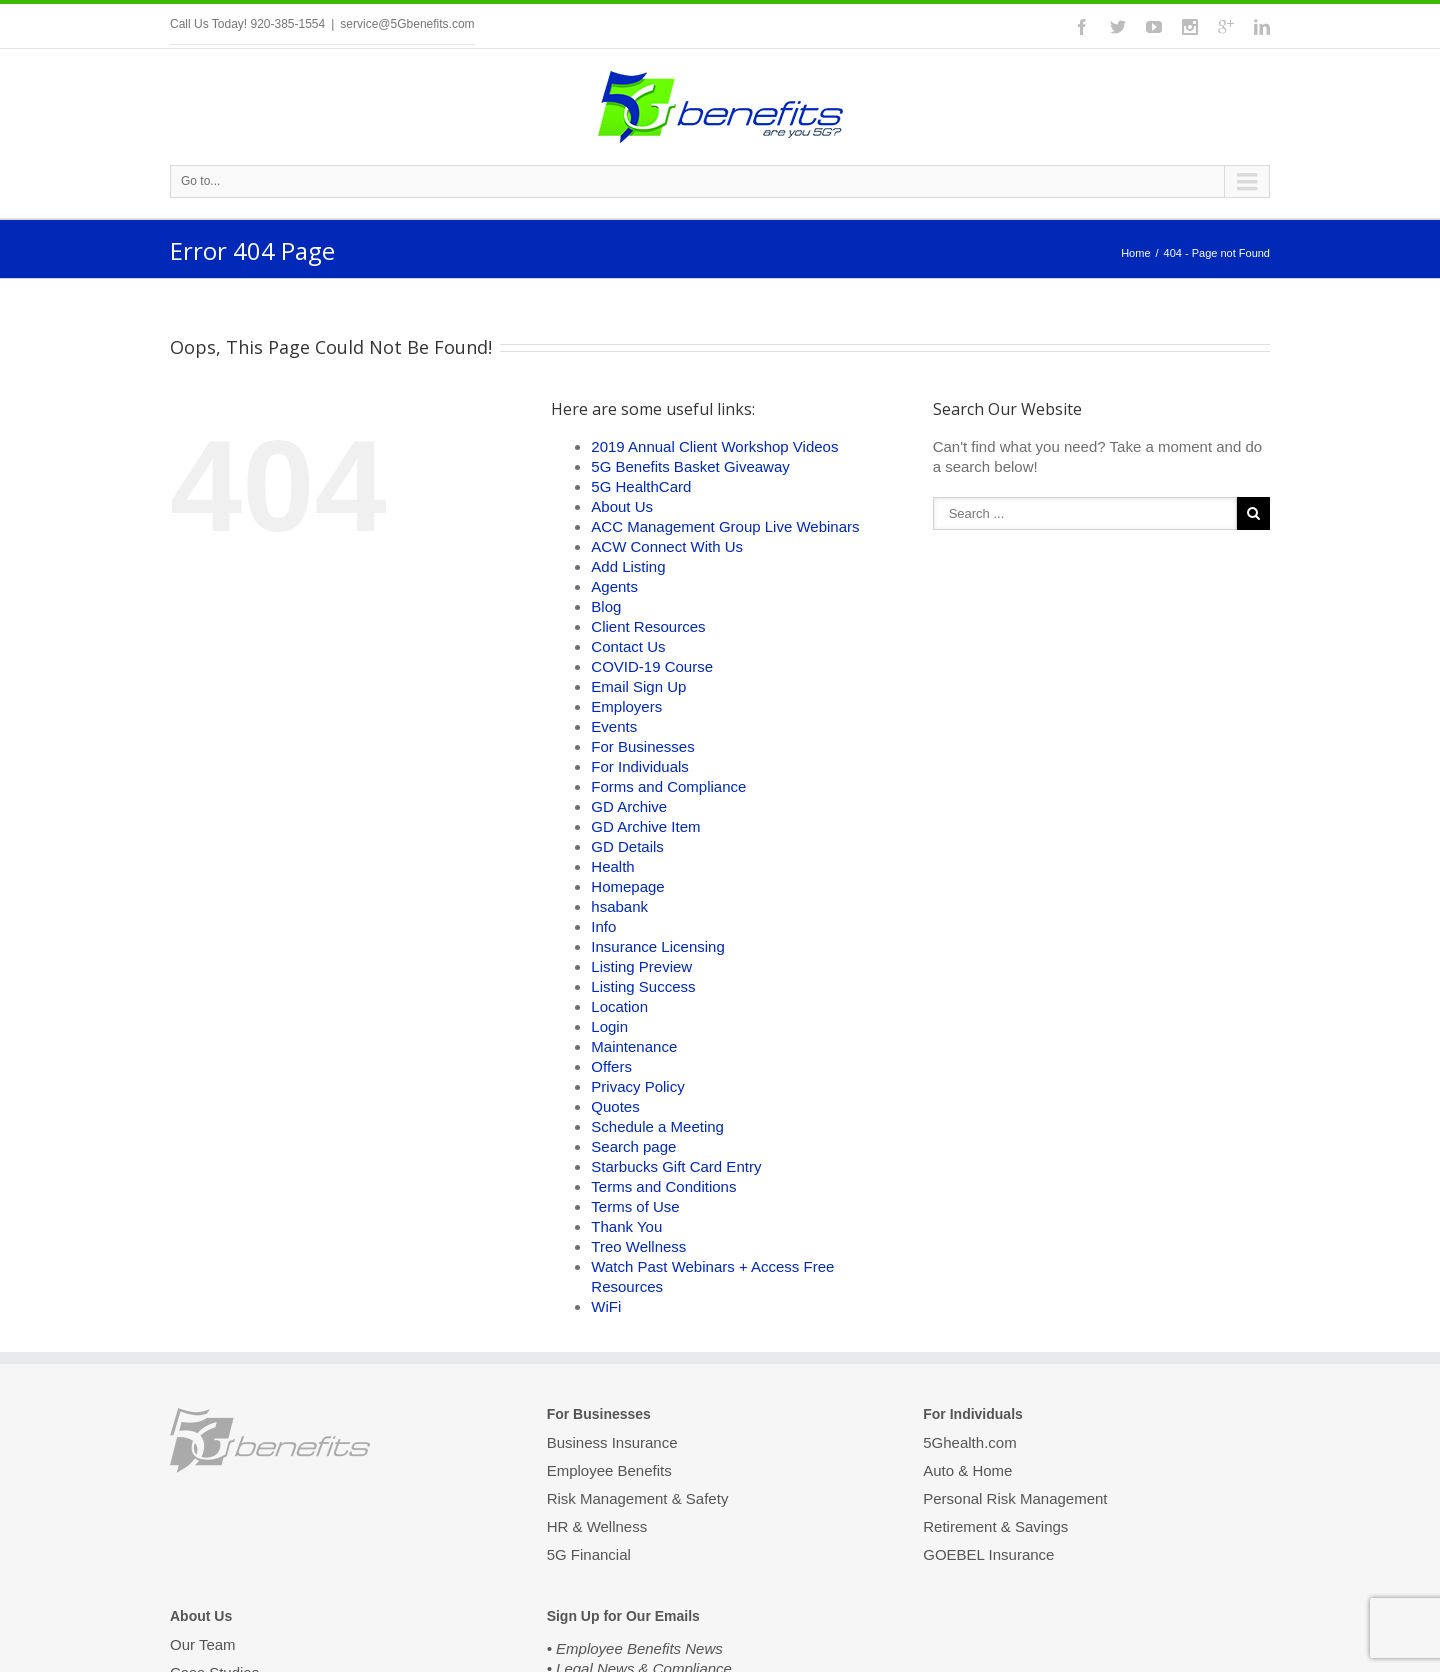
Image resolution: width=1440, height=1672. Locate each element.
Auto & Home (967, 1470)
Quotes (615, 1106)
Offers (611, 1066)
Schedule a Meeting (657, 1126)
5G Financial (589, 1554)
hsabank (619, 906)
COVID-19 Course (652, 666)
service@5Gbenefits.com (407, 24)
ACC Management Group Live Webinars (725, 526)
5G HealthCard (641, 486)
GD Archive (629, 806)
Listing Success (643, 986)
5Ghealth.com (969, 1444)
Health (612, 866)
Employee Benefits (609, 1470)
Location (619, 1006)
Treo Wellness (638, 1246)
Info (603, 926)
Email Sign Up (638, 686)
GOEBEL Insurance (988, 1554)
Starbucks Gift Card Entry (676, 1166)
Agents (614, 586)
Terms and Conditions (663, 1186)
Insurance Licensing (657, 946)
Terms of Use (635, 1206)
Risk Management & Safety (638, 1498)
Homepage (627, 886)
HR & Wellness (597, 1526)
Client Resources (648, 626)
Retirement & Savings (995, 1526)
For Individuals (640, 766)
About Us (622, 506)
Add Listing (628, 566)
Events (614, 726)
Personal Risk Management (1015, 1498)
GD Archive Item (645, 826)
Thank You (626, 1226)
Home (1135, 253)
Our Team (203, 1646)
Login (609, 1026)
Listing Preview (641, 966)
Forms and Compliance (668, 786)
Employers (626, 706)
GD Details (627, 846)
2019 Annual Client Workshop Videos (714, 446)
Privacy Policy (637, 1086)
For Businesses (642, 746)
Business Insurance (612, 1444)
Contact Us (628, 646)
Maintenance (634, 1046)
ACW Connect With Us (667, 546)
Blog (606, 606)
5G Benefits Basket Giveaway (690, 466)
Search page (633, 1146)
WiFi (606, 1306)
